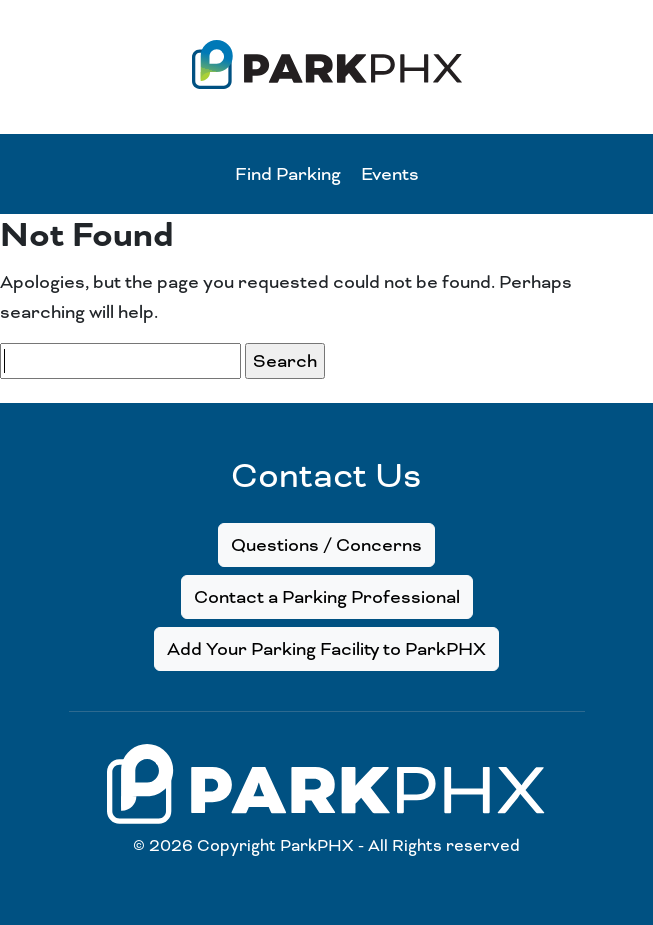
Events (390, 174)
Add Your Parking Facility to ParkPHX (326, 649)
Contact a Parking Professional (327, 597)
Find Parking (288, 174)
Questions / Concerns (326, 545)
